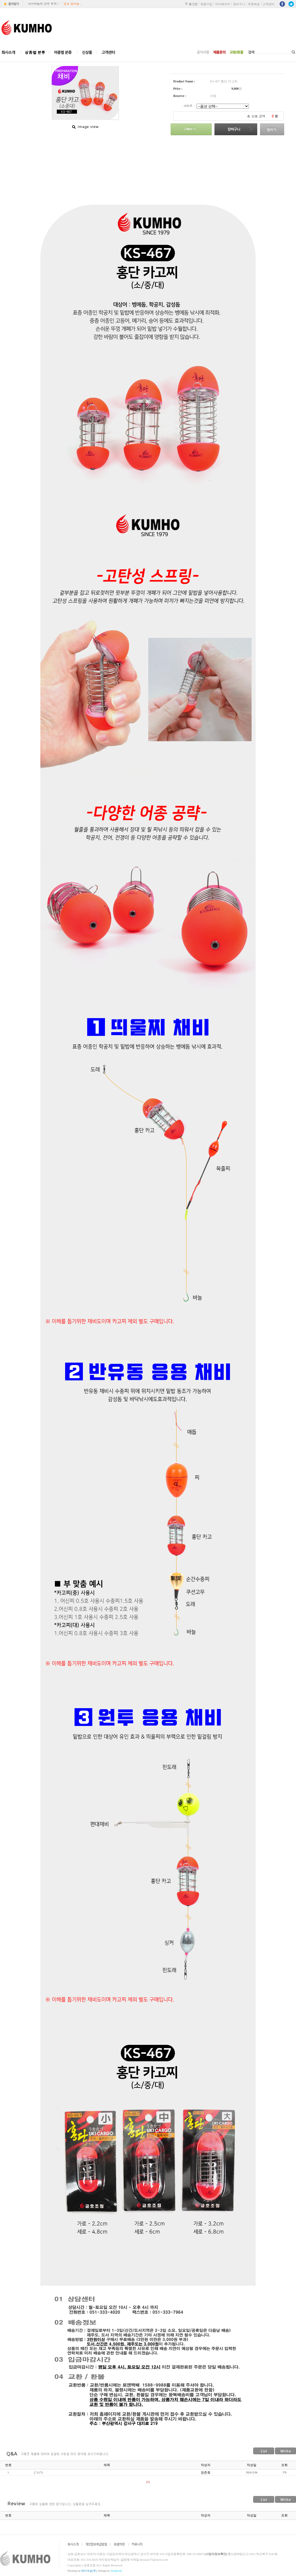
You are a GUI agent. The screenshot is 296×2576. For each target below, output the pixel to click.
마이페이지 (222, 4)
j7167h (38, 2472)
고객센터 (268, 4)
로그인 (193, 4)
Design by (110, 2570)
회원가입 (206, 4)
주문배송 (254, 4)
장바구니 (239, 4)
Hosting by (82, 2570)
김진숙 (125, 2559)
